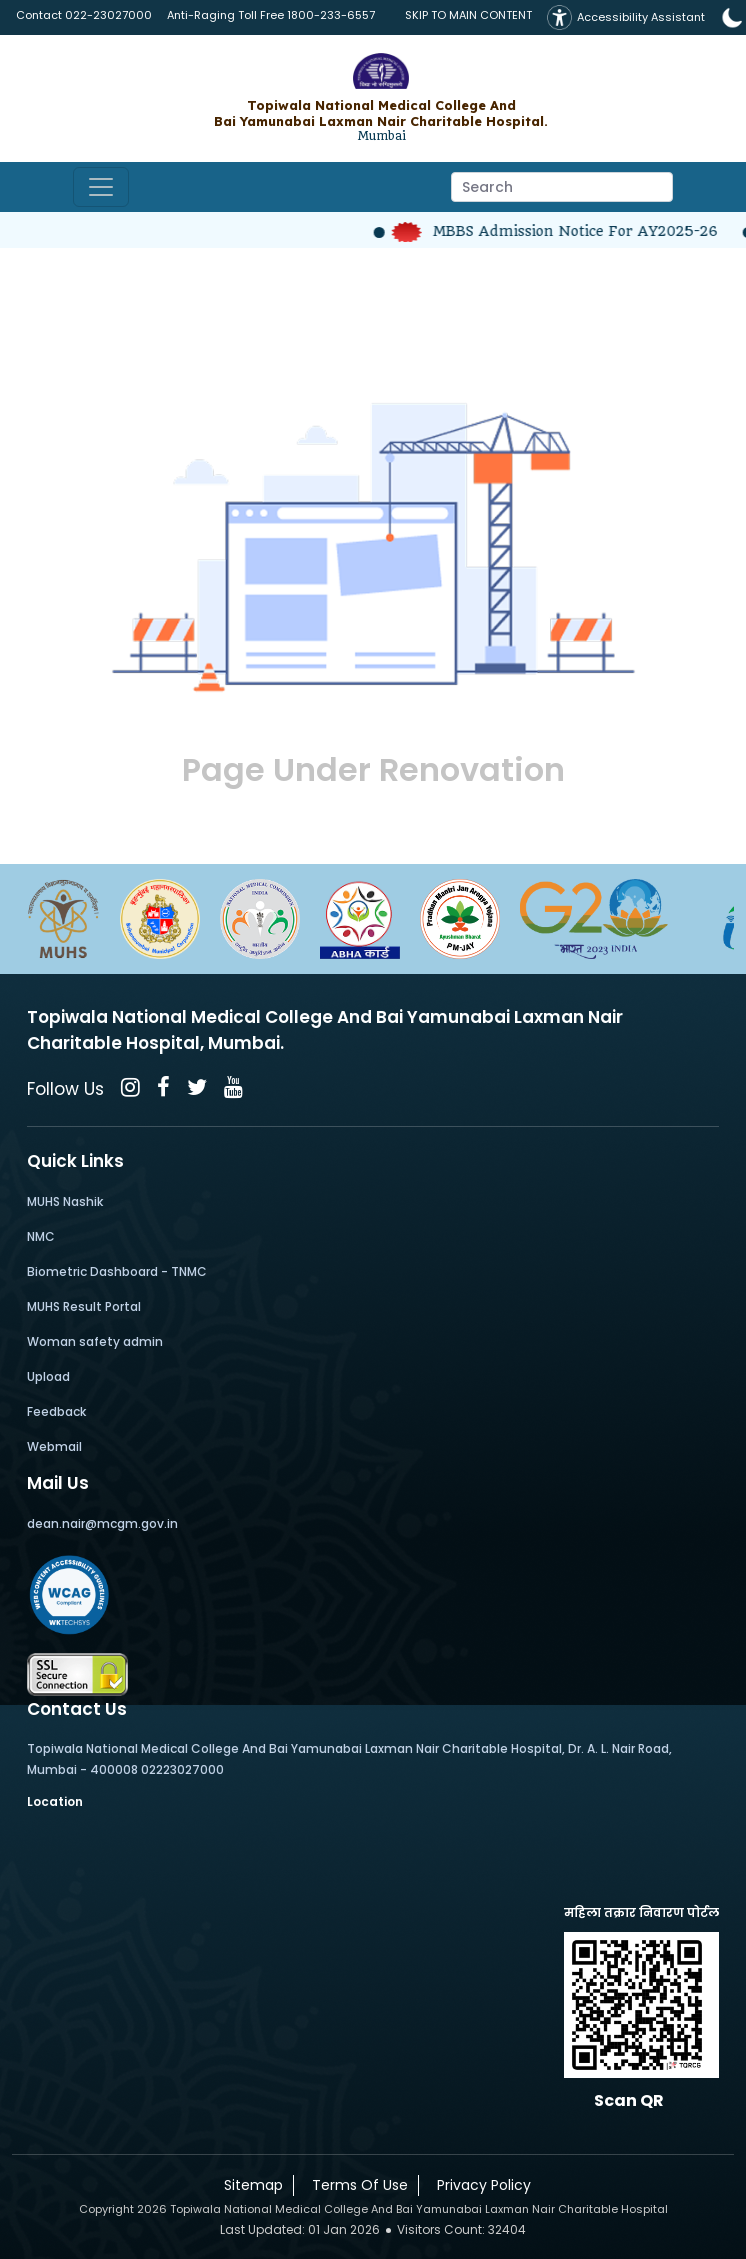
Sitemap (249, 2185)
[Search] (562, 187)
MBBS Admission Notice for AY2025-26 (564, 231)
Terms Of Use (356, 2185)
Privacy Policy (480, 2185)
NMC (41, 1236)
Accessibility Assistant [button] (626, 17)
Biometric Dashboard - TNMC (117, 1271)
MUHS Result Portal (84, 1306)
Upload (48, 1376)
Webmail (54, 1446)
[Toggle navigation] (101, 187)
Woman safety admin (95, 1341)
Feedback (56, 1411)
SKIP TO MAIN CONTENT (468, 15)
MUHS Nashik (65, 1201)
